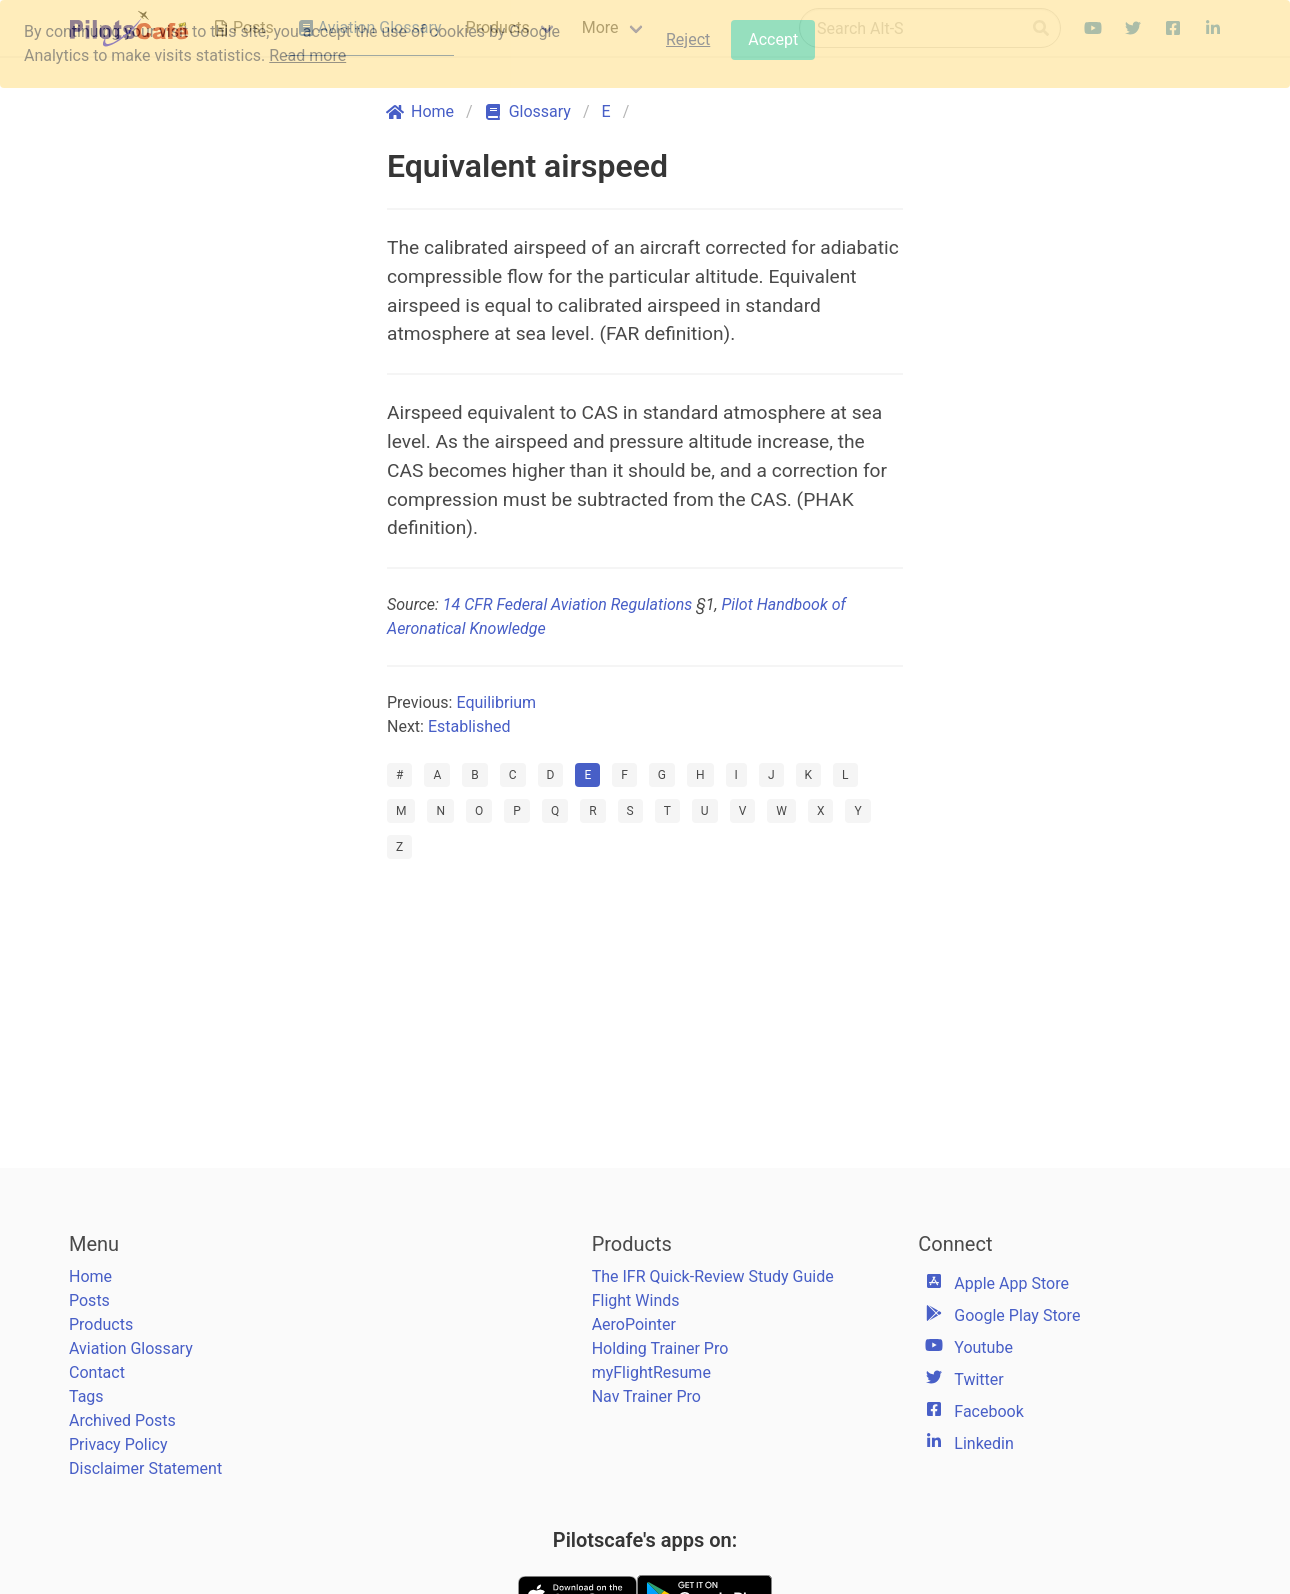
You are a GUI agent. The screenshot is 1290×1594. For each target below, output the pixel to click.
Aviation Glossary (131, 1348)
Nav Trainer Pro (646, 1396)
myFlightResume (651, 1372)
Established (469, 726)
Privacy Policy (118, 1444)
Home (90, 1276)
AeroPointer (634, 1324)
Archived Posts (122, 1420)
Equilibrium (496, 702)
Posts (89, 1300)
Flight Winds (636, 1300)
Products (101, 1324)
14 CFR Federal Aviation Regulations (567, 604)
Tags (86, 1396)
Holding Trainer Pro (660, 1348)
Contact (97, 1372)
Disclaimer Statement (145, 1468)
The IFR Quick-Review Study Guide (713, 1276)
